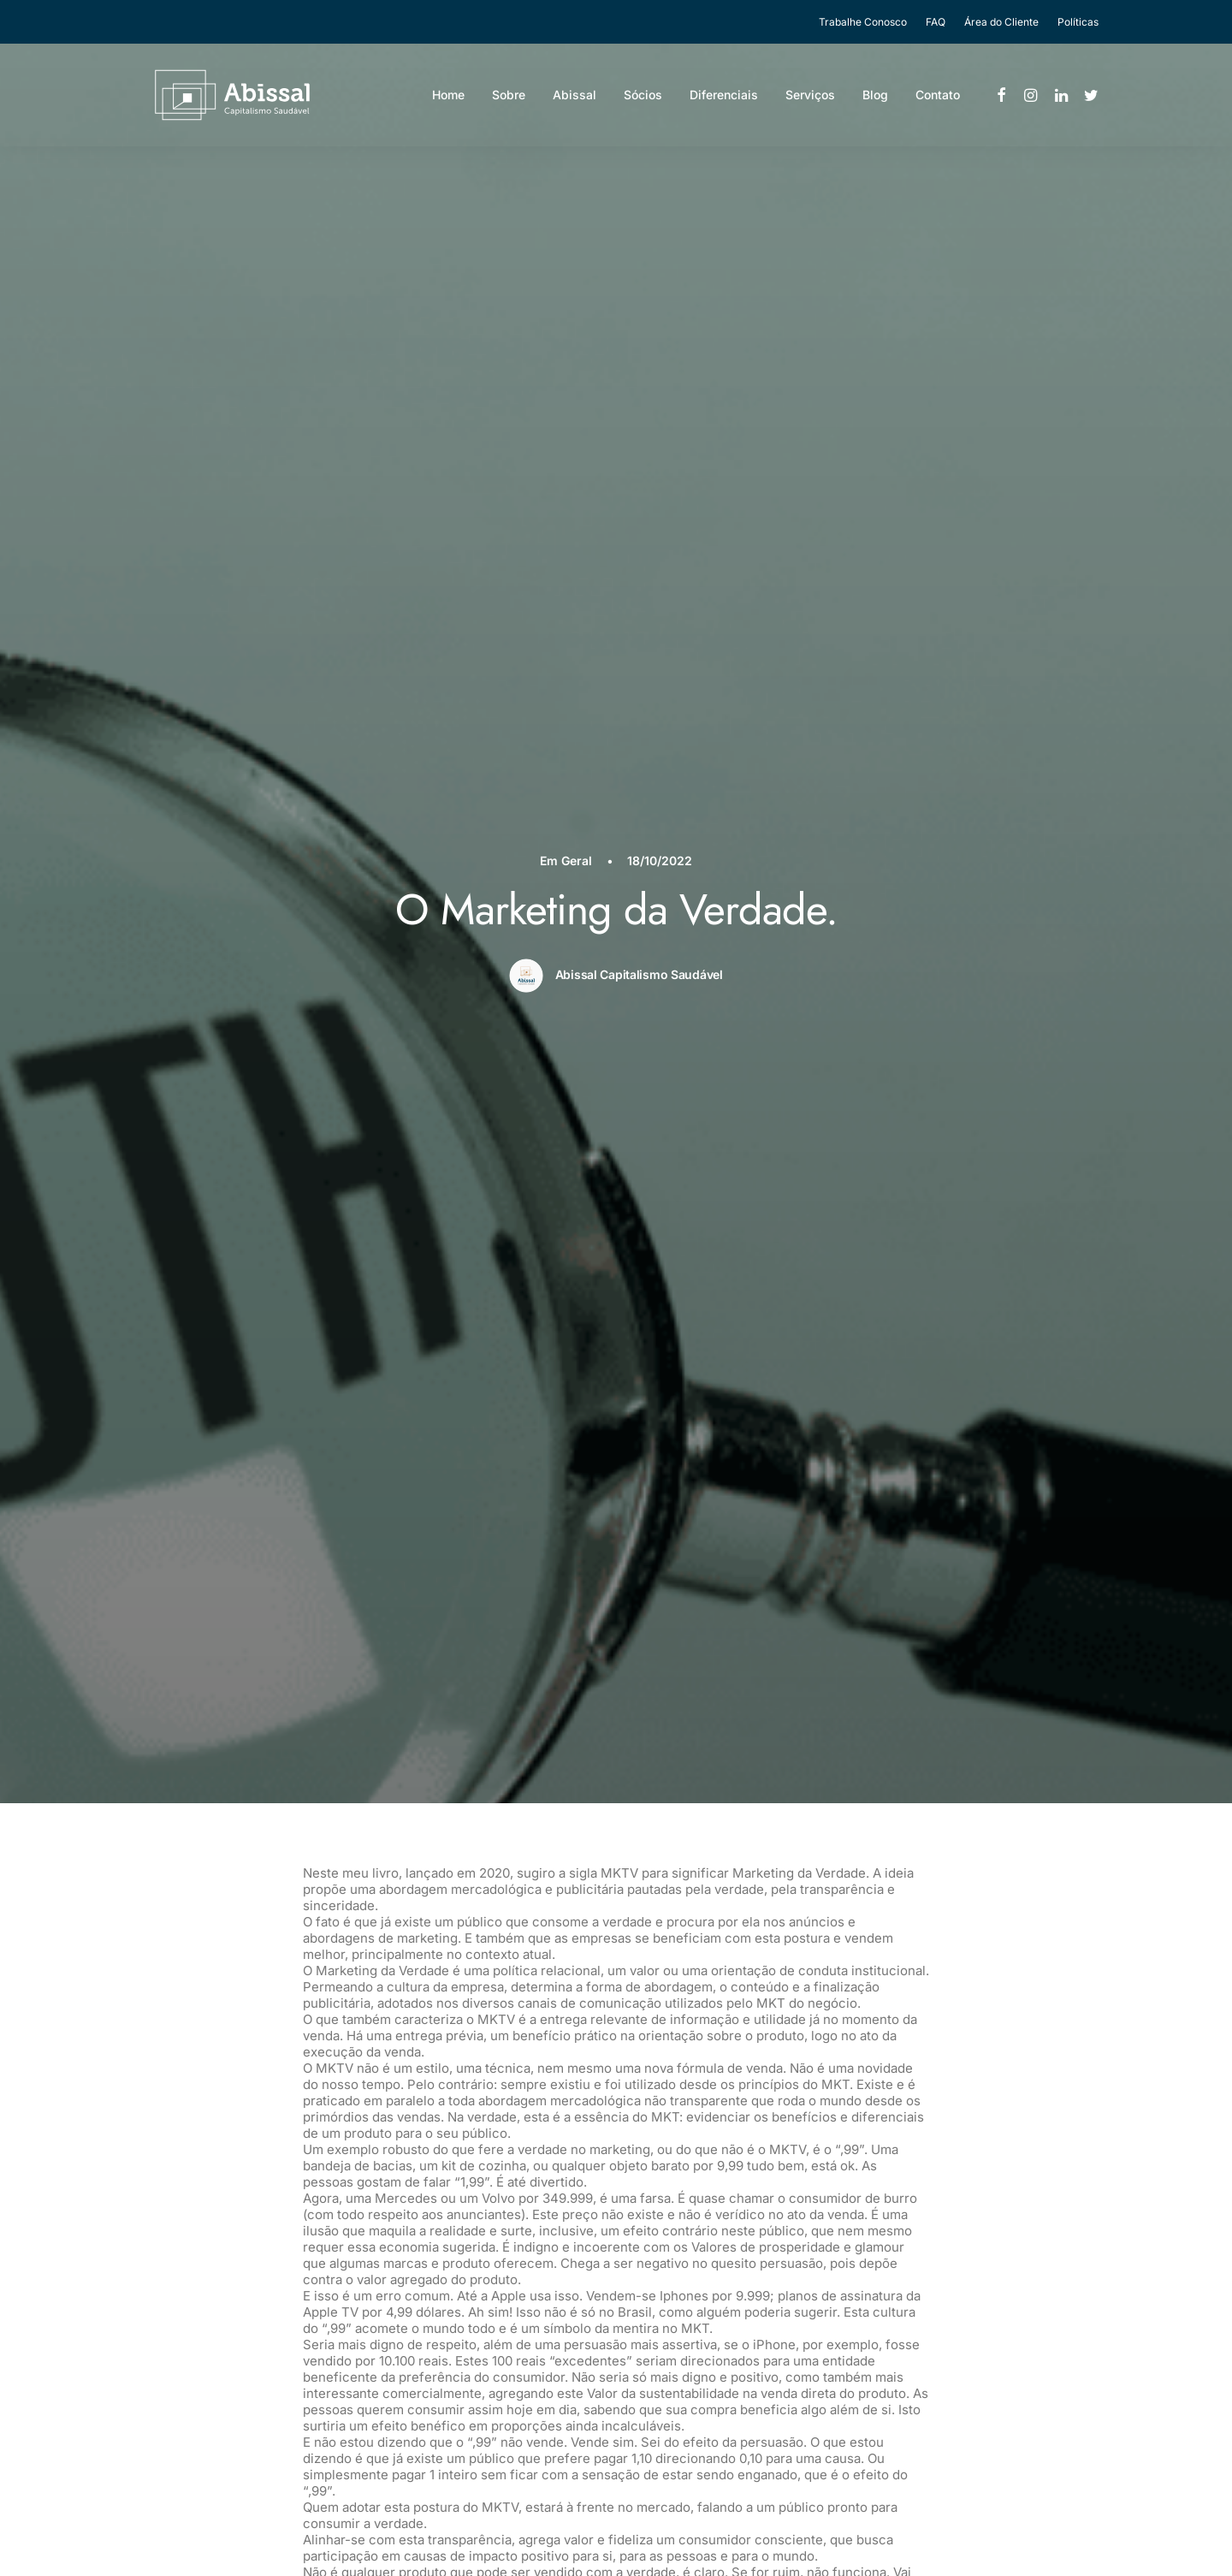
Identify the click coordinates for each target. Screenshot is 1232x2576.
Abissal (574, 99)
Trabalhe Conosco (863, 21)
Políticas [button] (1078, 21)
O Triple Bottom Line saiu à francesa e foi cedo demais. (345, 2302)
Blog (875, 99)
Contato (937, 99)
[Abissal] (211, 100)
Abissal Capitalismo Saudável (639, 288)
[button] (1002, 100)
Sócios (643, 99)
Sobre (508, 99)
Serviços (810, 99)
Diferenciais (724, 99)
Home (448, 99)
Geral (576, 175)
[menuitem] (867, 22)
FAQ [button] (935, 21)
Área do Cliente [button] (1001, 21)
